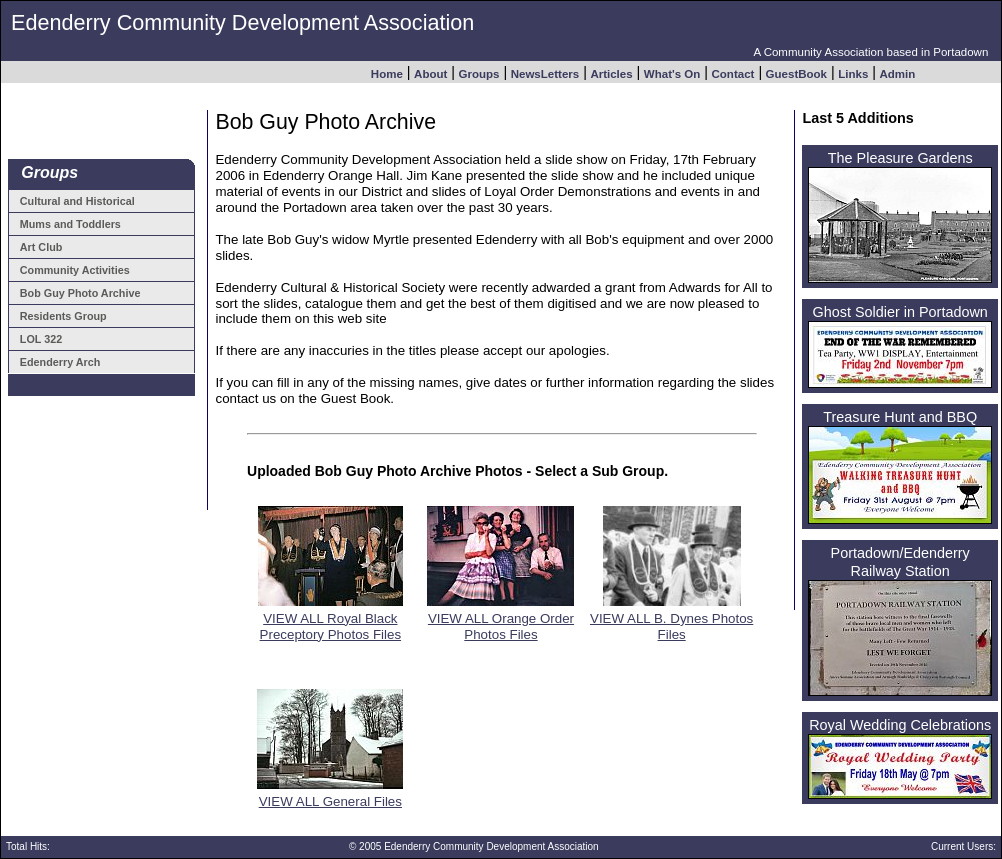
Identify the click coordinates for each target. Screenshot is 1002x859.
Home (387, 73)
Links (853, 73)
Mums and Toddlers (70, 224)
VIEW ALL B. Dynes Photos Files (671, 620)
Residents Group (63, 316)
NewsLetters (545, 73)
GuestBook (796, 73)
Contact (733, 73)
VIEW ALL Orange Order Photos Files (500, 620)
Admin (898, 73)
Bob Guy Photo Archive (80, 293)
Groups (479, 73)
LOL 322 (41, 339)
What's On (672, 73)
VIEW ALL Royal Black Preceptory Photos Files (330, 620)
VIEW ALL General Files (330, 795)
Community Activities (75, 270)
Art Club (41, 247)
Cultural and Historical (77, 201)
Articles (611, 73)
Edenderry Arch (60, 362)
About (430, 73)
